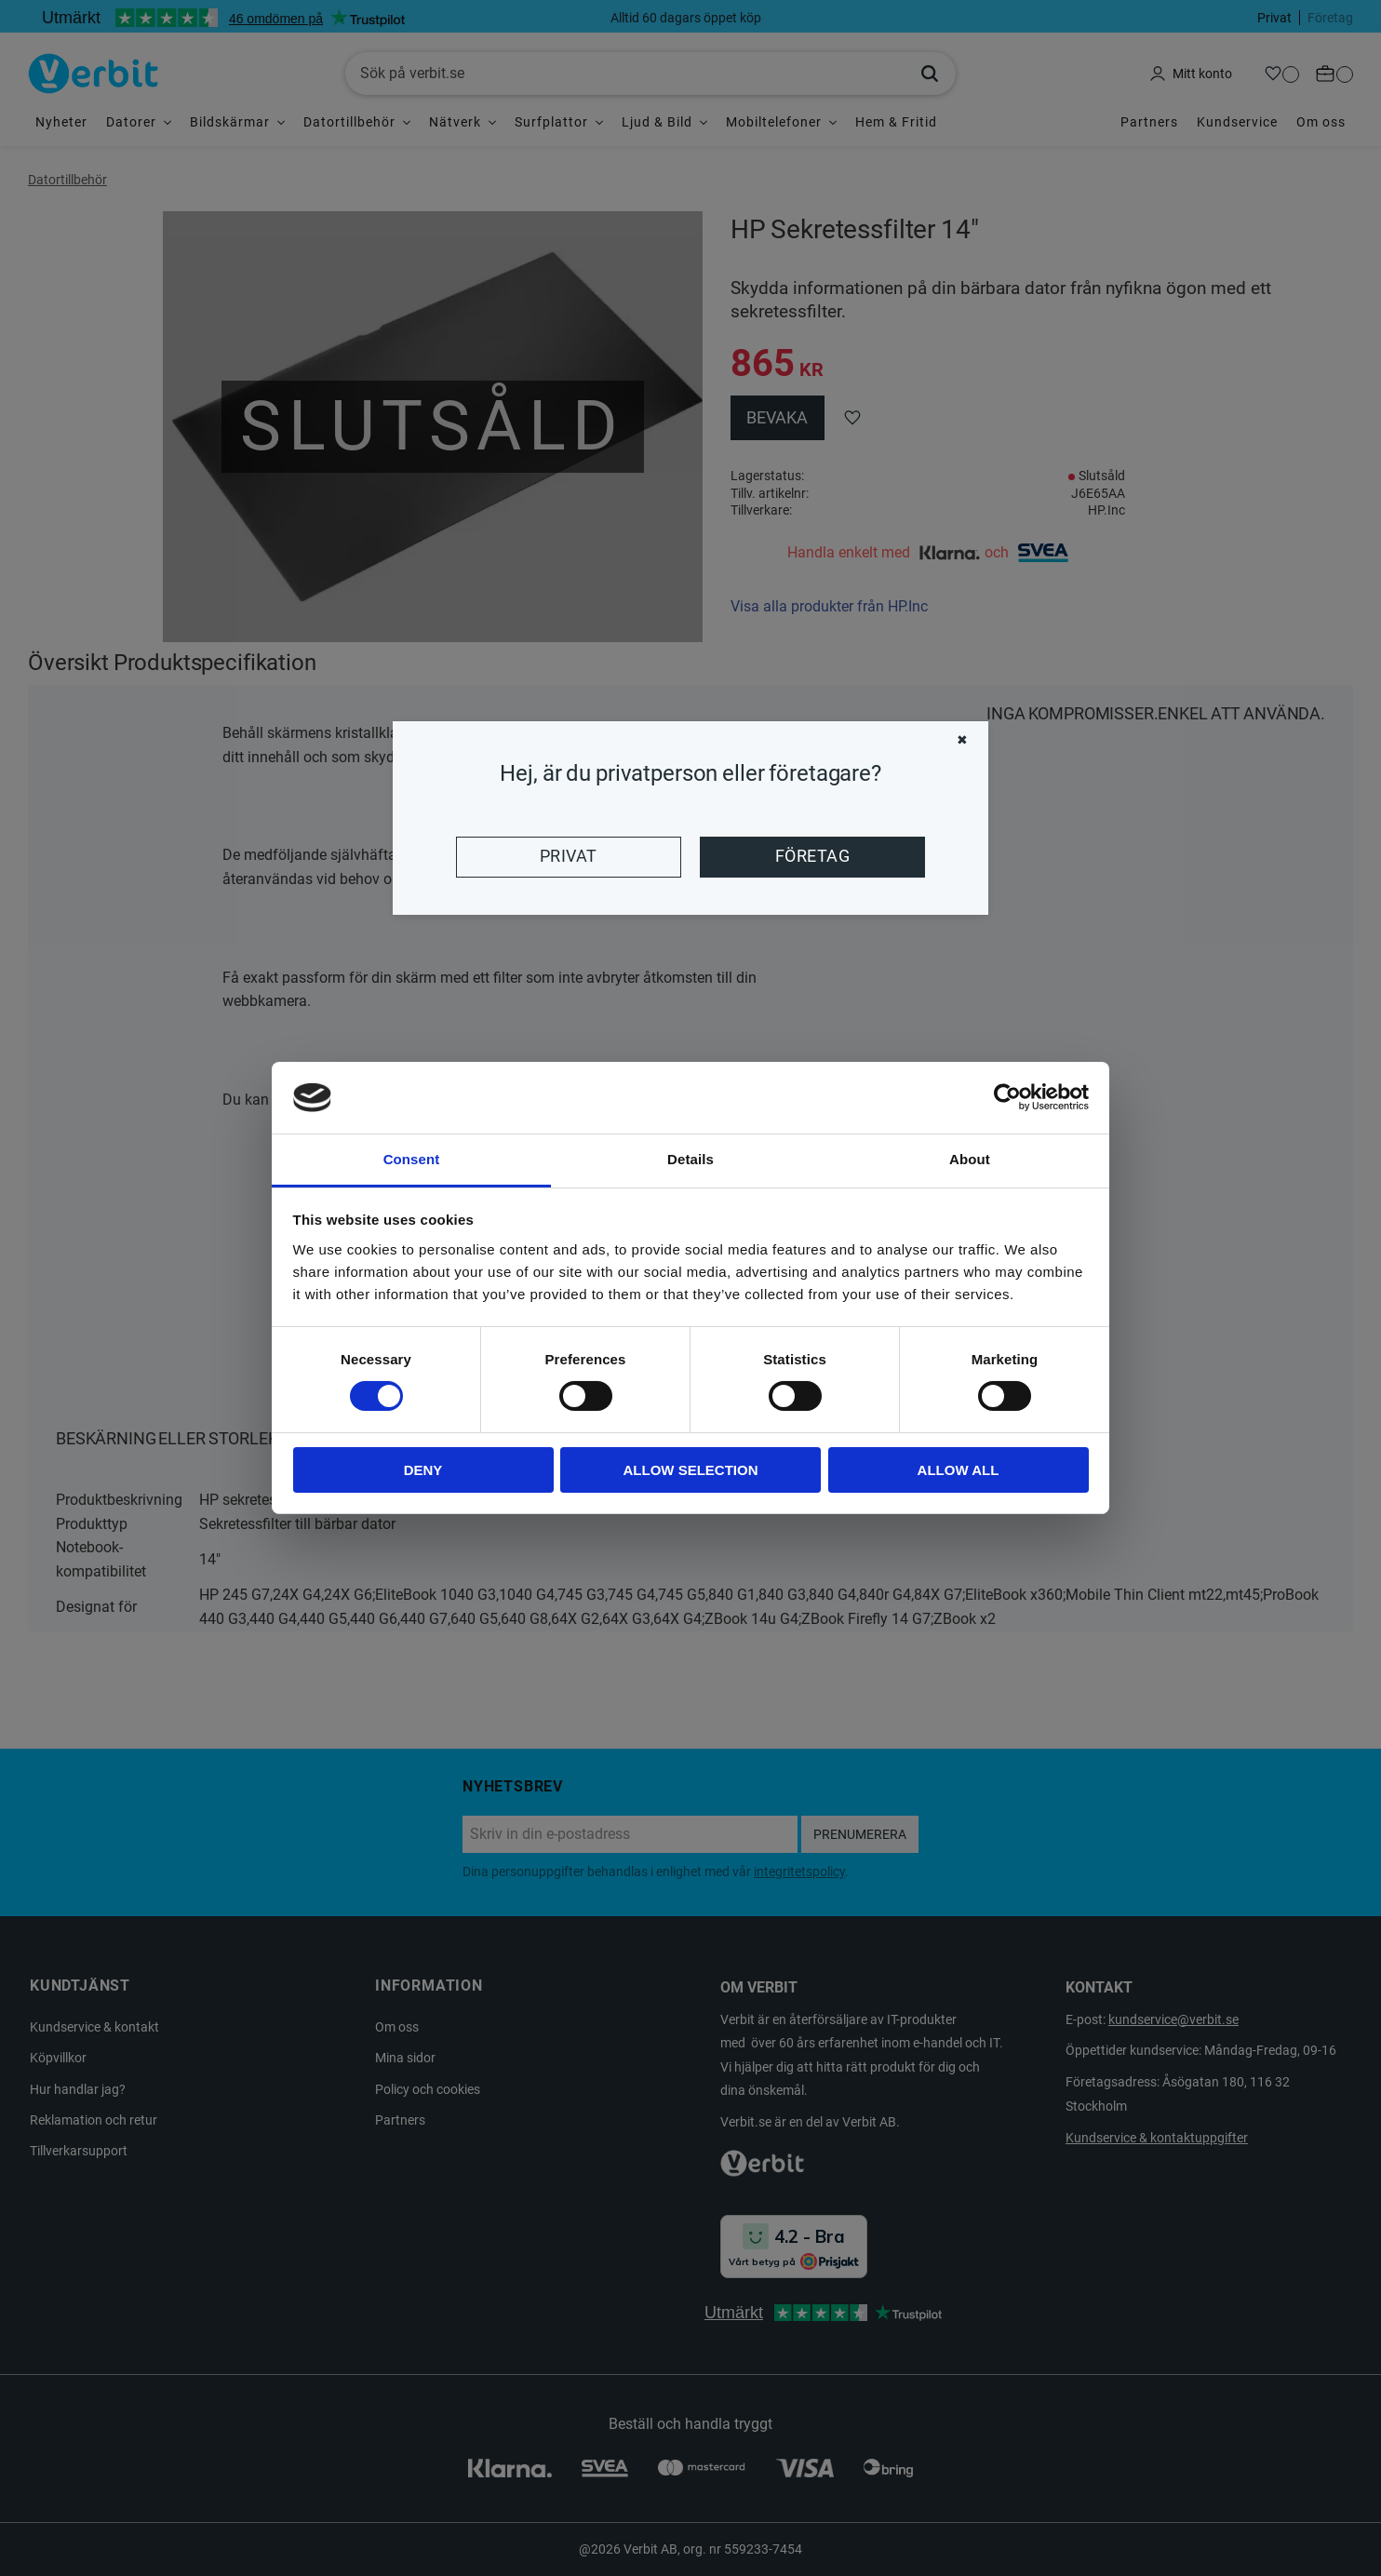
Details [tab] (690, 1159)
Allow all (958, 1470)
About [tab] (969, 1159)
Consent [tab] (411, 1159)
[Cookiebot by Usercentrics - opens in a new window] (1007, 1097)
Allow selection (690, 1470)
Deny (423, 1470)
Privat (568, 856)
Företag (812, 856)
